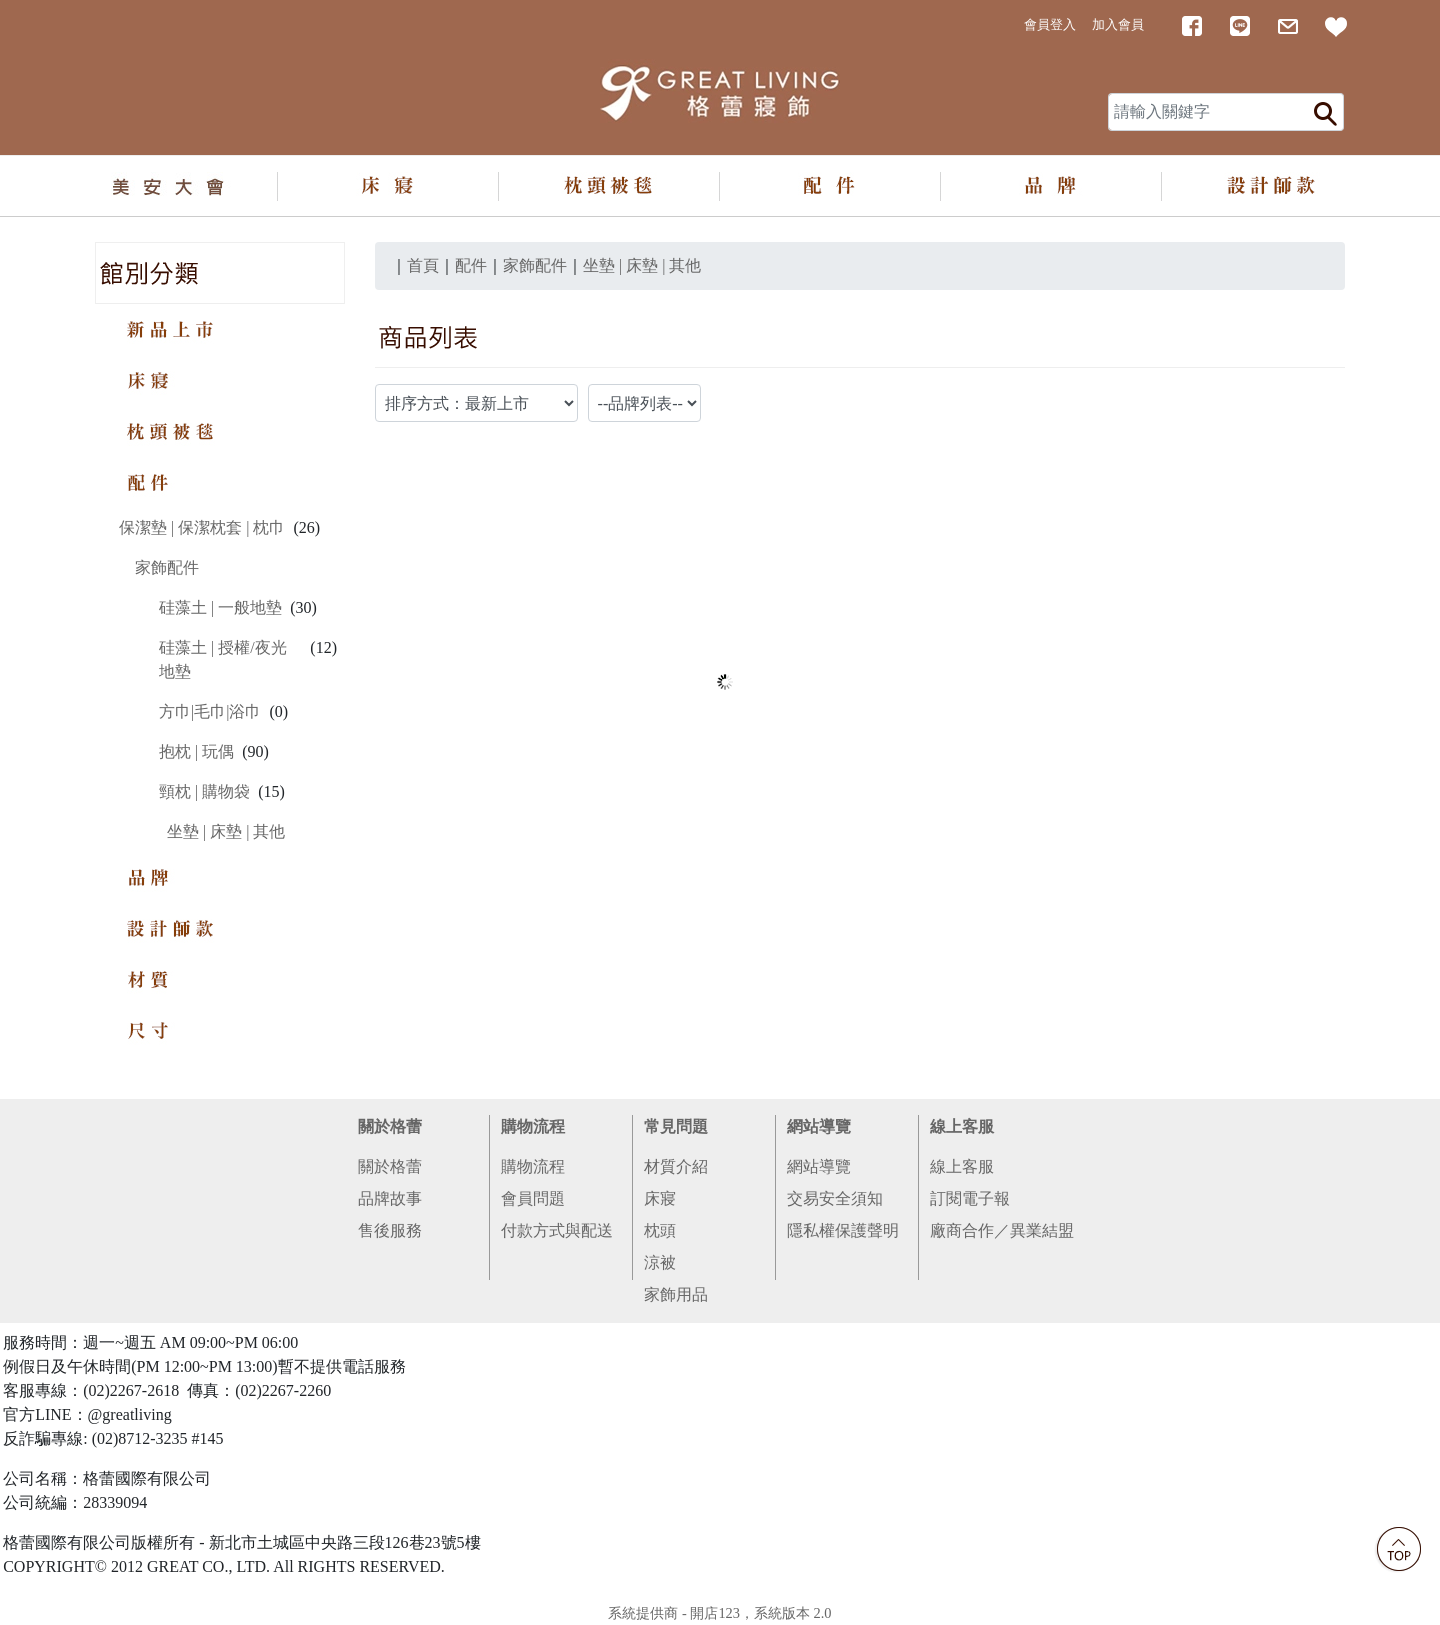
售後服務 (390, 1230)
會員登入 (1050, 25)
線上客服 (962, 1126)
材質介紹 (676, 1166)
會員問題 (533, 1198)
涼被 (660, 1262)
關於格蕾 (390, 1126)
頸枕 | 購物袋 (204, 791)
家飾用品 (676, 1294)
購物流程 (533, 1126)
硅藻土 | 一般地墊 (220, 607)
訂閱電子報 (970, 1198)
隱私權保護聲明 (843, 1230)
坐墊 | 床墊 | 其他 (226, 831)
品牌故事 (390, 1198)
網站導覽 (819, 1126)
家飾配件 (167, 567)
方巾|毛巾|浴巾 (210, 711)
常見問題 (676, 1126)
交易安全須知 (835, 1198)
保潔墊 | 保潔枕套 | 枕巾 (202, 527)
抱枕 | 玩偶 (196, 751)
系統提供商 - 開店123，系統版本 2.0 (719, 1613)
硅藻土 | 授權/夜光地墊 (223, 659)
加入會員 (1118, 25)
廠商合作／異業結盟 (1002, 1230)
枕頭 (660, 1230)
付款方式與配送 (557, 1230)
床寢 (660, 1198)
